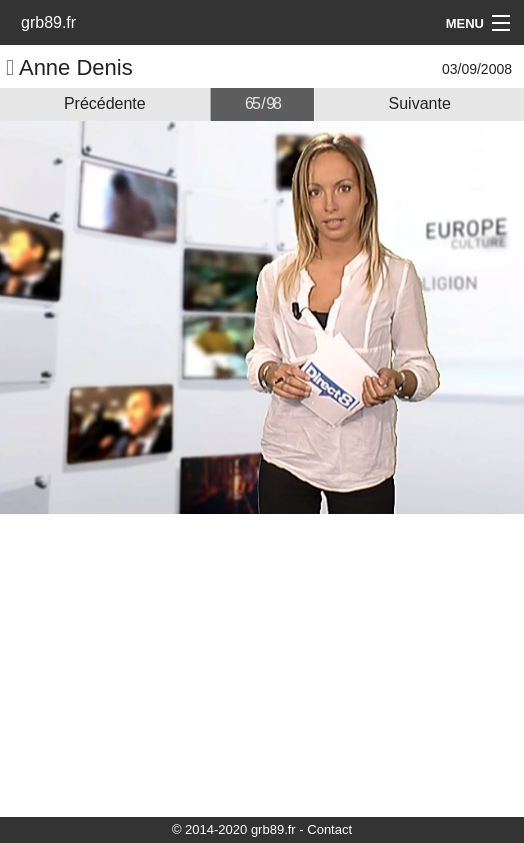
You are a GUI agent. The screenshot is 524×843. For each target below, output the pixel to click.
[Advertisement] (262, 664)
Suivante (420, 103)
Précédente (105, 103)
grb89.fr (48, 22)
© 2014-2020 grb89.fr (234, 829)
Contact (329, 829)
